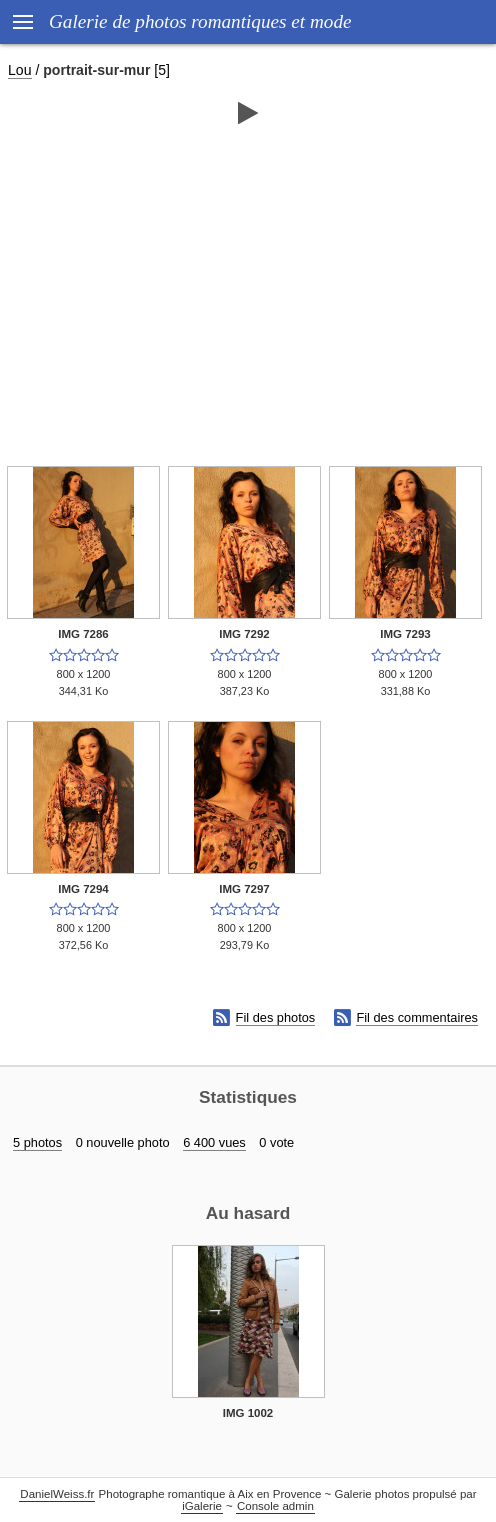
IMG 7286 (83, 634)
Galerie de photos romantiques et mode (200, 21)
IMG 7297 (244, 889)
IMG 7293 (405, 634)
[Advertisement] (248, 287)
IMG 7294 (83, 889)
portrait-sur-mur (96, 70)
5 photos (37, 1142)
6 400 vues (214, 1142)
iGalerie (202, 1506)
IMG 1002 (248, 1413)
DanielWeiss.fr (57, 1494)
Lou (20, 70)
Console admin (275, 1506)
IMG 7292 (244, 634)
